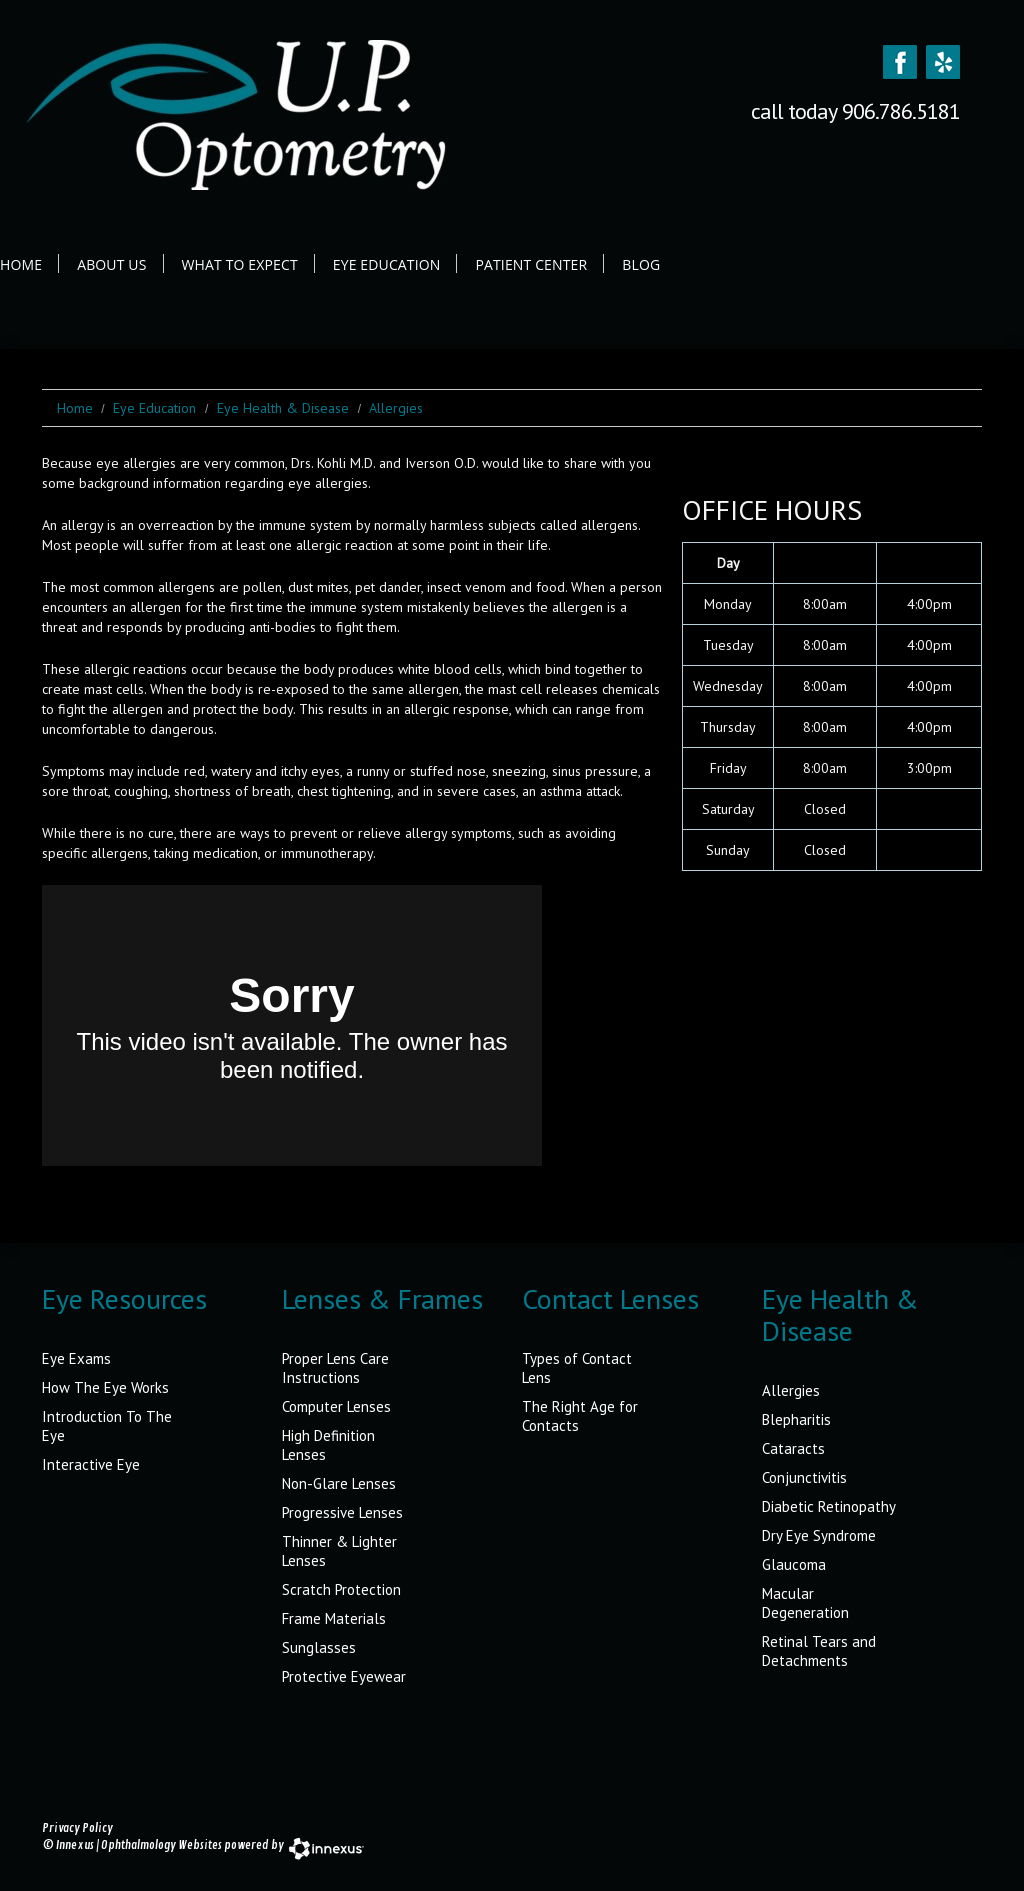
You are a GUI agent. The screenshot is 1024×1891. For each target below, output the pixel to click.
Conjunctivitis (804, 1477)
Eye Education (387, 264)
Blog (641, 264)
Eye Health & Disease (283, 408)
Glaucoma (794, 1564)
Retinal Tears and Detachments (819, 1651)
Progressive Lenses (342, 1512)
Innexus (75, 1845)
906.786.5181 (901, 111)
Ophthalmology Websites (161, 1845)
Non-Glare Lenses (339, 1483)
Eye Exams (76, 1358)
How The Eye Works (105, 1387)
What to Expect (240, 264)
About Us (111, 264)
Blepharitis (796, 1419)
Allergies (791, 1390)
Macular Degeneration (805, 1603)
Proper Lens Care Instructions (335, 1368)
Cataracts (793, 1448)
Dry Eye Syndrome (819, 1535)
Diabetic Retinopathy (829, 1506)
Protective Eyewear (344, 1676)
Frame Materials (334, 1618)
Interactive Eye (91, 1464)
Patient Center (531, 264)
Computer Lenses (336, 1406)
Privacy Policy (77, 1828)
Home (21, 264)
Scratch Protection (341, 1589)
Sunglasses (319, 1647)
